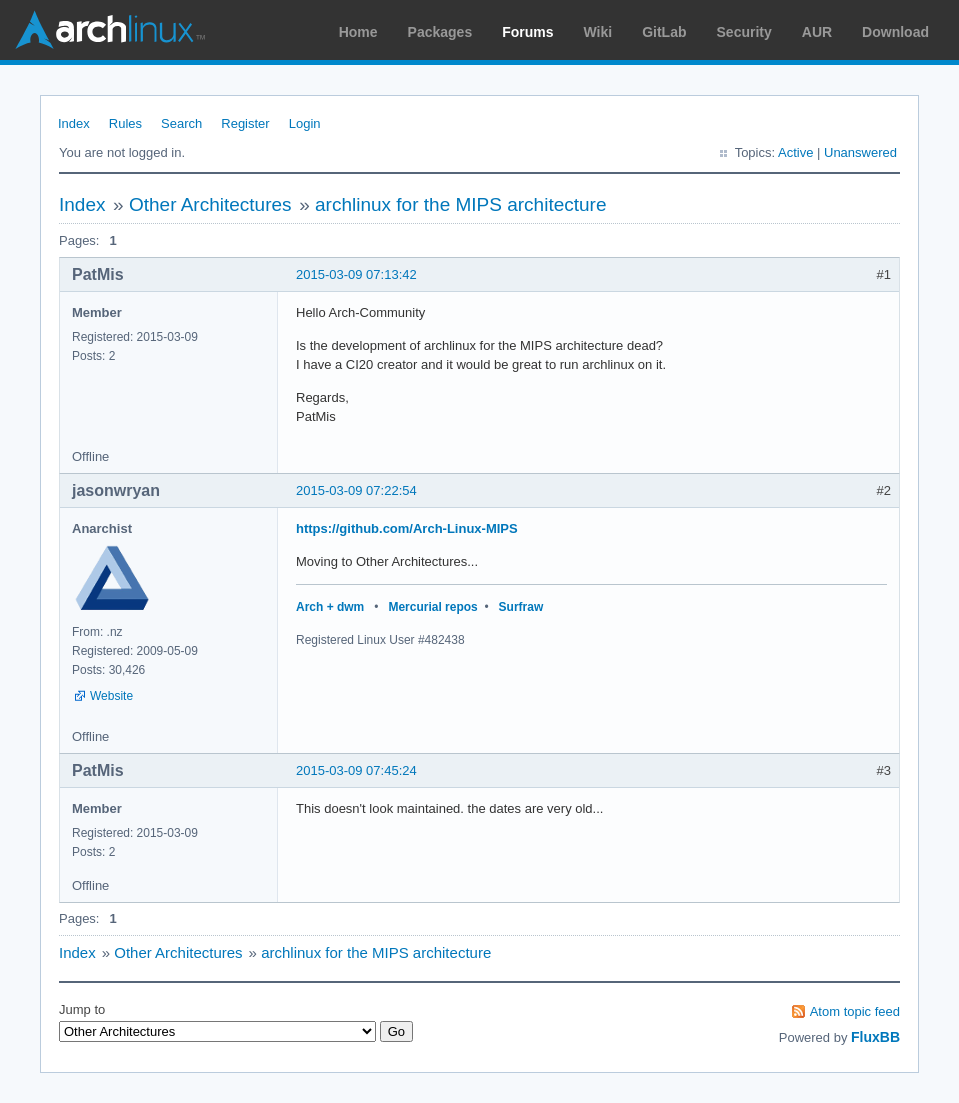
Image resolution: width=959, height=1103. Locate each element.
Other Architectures (210, 204)
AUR (817, 32)
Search (181, 123)
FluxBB (875, 1037)
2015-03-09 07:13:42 (356, 274)
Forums (527, 32)
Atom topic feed (855, 1011)
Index (74, 123)
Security (744, 32)
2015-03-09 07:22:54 (356, 490)
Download (895, 32)
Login (305, 123)
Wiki (598, 32)
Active (795, 152)
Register (245, 123)
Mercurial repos (432, 607)
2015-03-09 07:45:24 (356, 770)
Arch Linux (110, 30)
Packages (440, 32)
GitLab (664, 32)
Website (111, 696)
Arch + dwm (330, 607)
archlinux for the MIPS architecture (460, 204)
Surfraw (521, 607)
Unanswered (860, 152)
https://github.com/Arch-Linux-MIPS (407, 528)
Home (358, 32)
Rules (125, 123)
